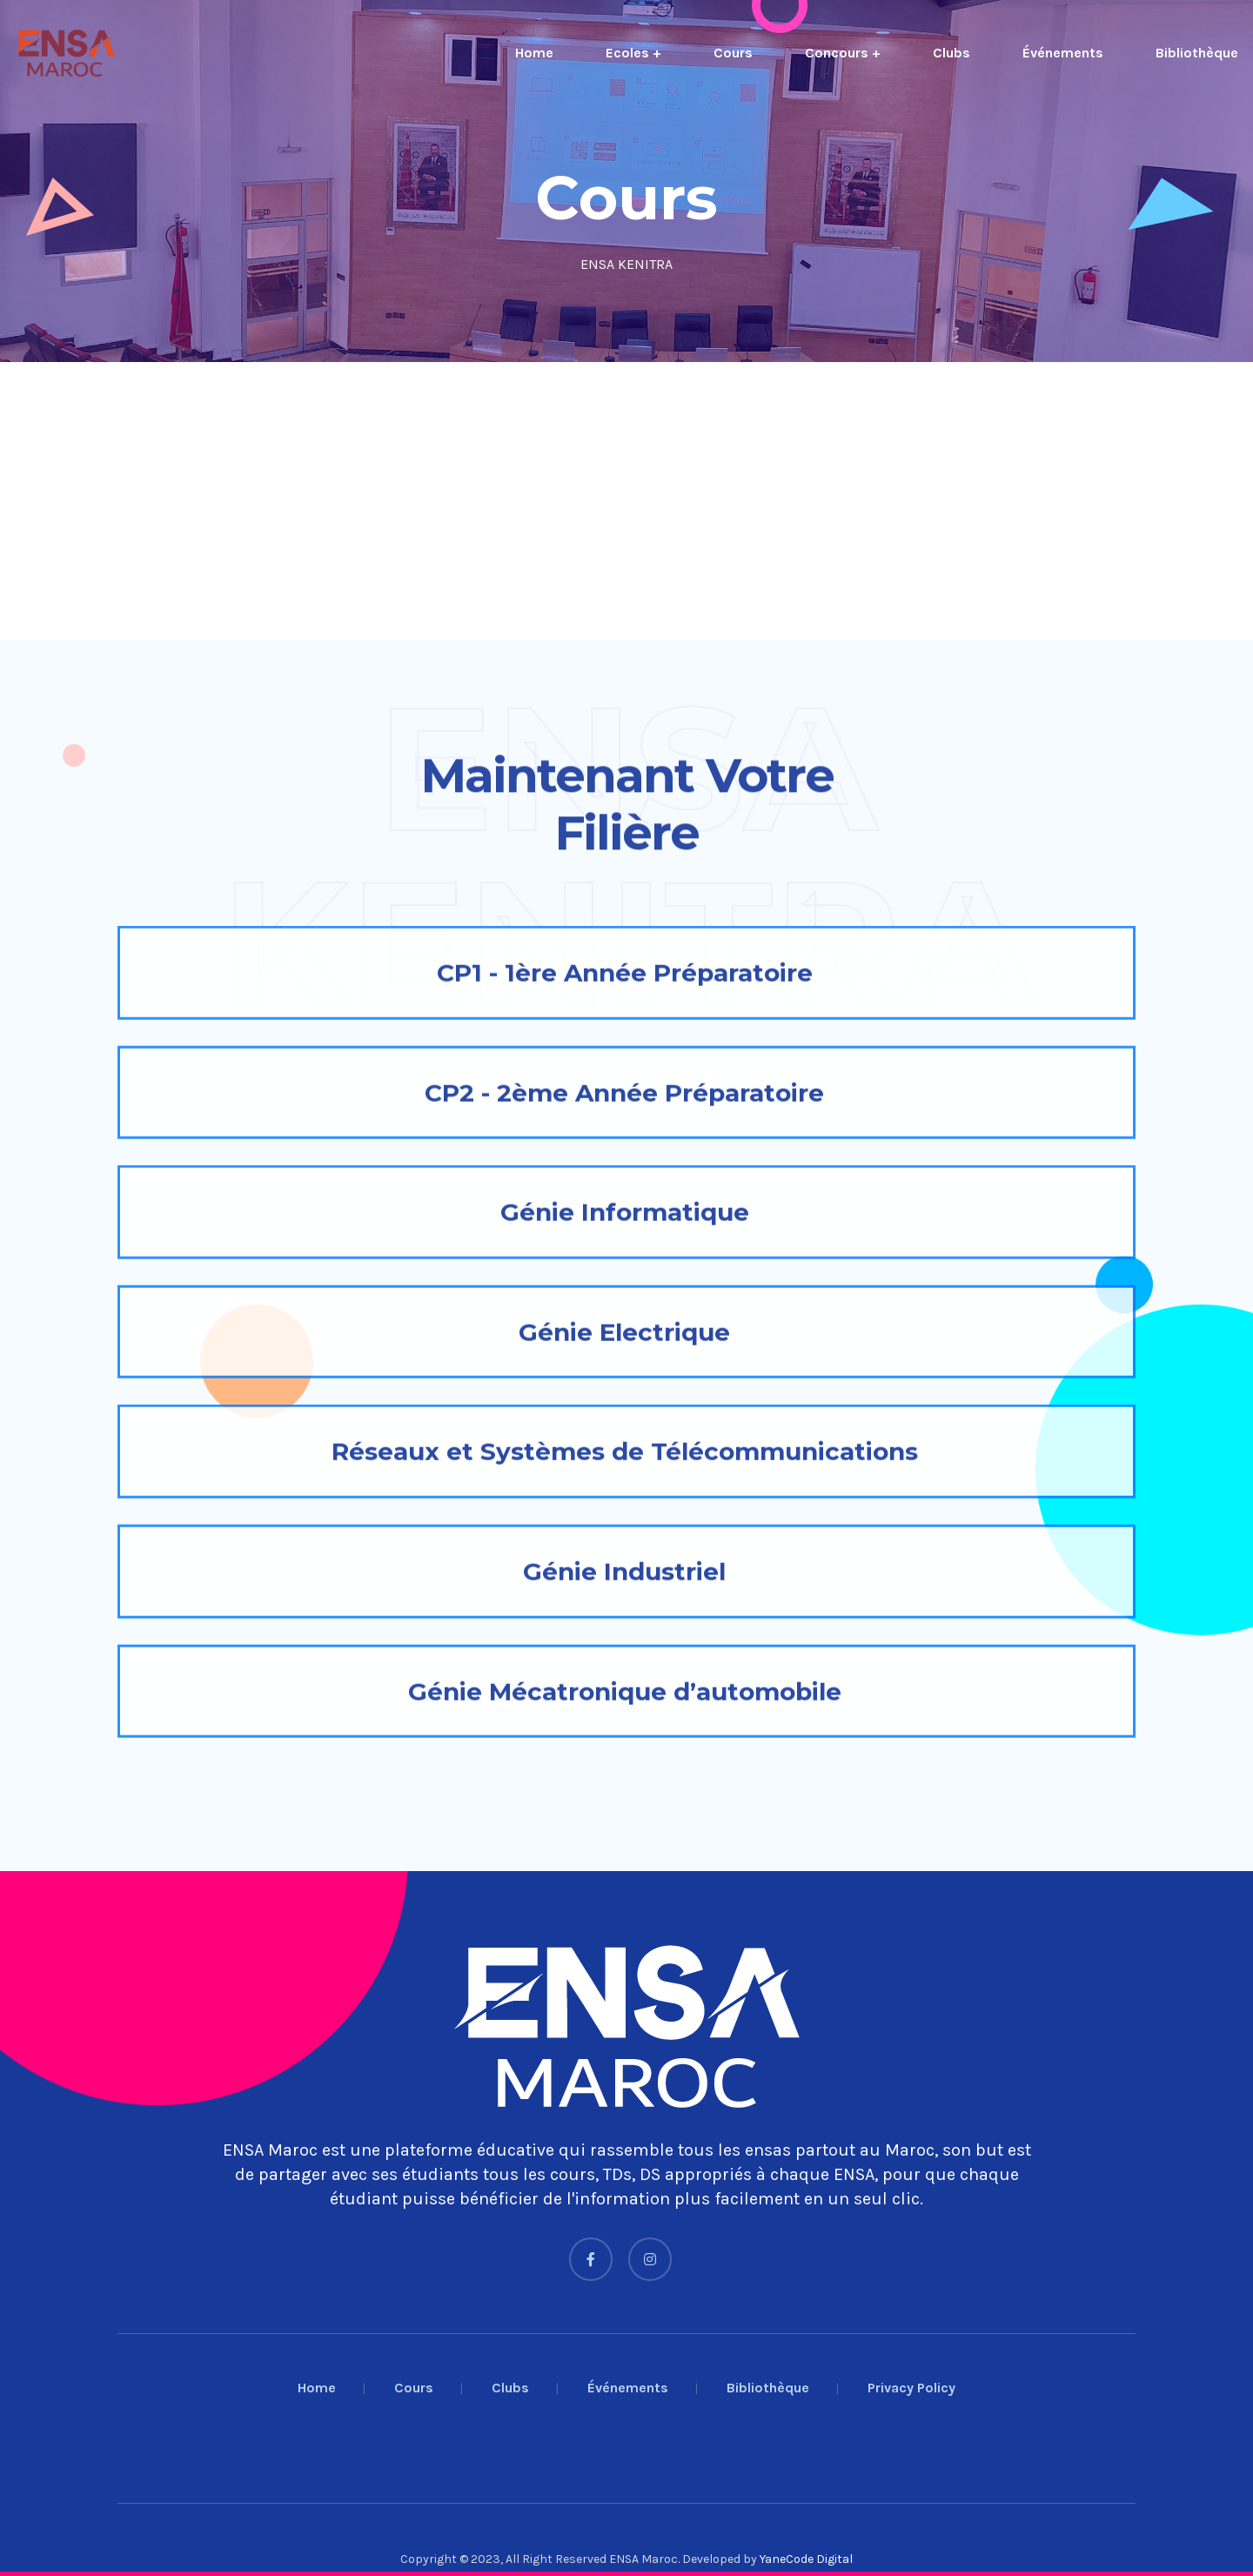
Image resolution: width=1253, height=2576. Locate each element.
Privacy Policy (911, 2387)
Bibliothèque (1197, 52)
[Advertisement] (522, 501)
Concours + (843, 52)
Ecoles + (633, 52)
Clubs (951, 52)
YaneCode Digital (806, 2559)
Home (534, 52)
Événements (1062, 52)
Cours (733, 52)
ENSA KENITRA (626, 264)
